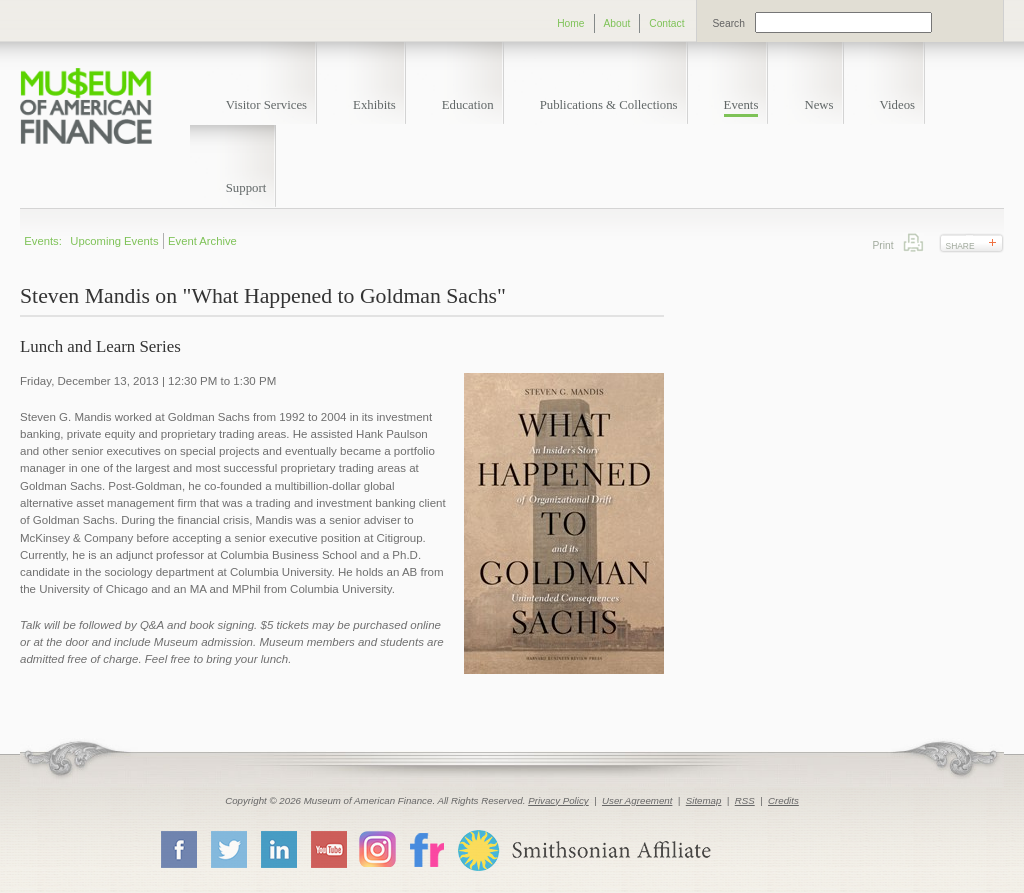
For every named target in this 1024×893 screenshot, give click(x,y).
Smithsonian (583, 850)
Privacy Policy (558, 800)
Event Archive (202, 241)
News (818, 105)
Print (913, 242)
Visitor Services (266, 105)
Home (570, 23)
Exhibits (374, 105)
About (617, 23)
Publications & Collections (609, 105)
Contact (666, 23)
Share (960, 246)
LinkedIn (278, 849)
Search (729, 23)
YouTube (328, 849)
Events (741, 105)
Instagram (377, 848)
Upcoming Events (114, 241)
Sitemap (704, 800)
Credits (783, 800)
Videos (898, 105)
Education (468, 105)
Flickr (426, 848)
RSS (745, 800)
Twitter (228, 849)
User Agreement (637, 800)
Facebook (178, 849)
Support (246, 188)
